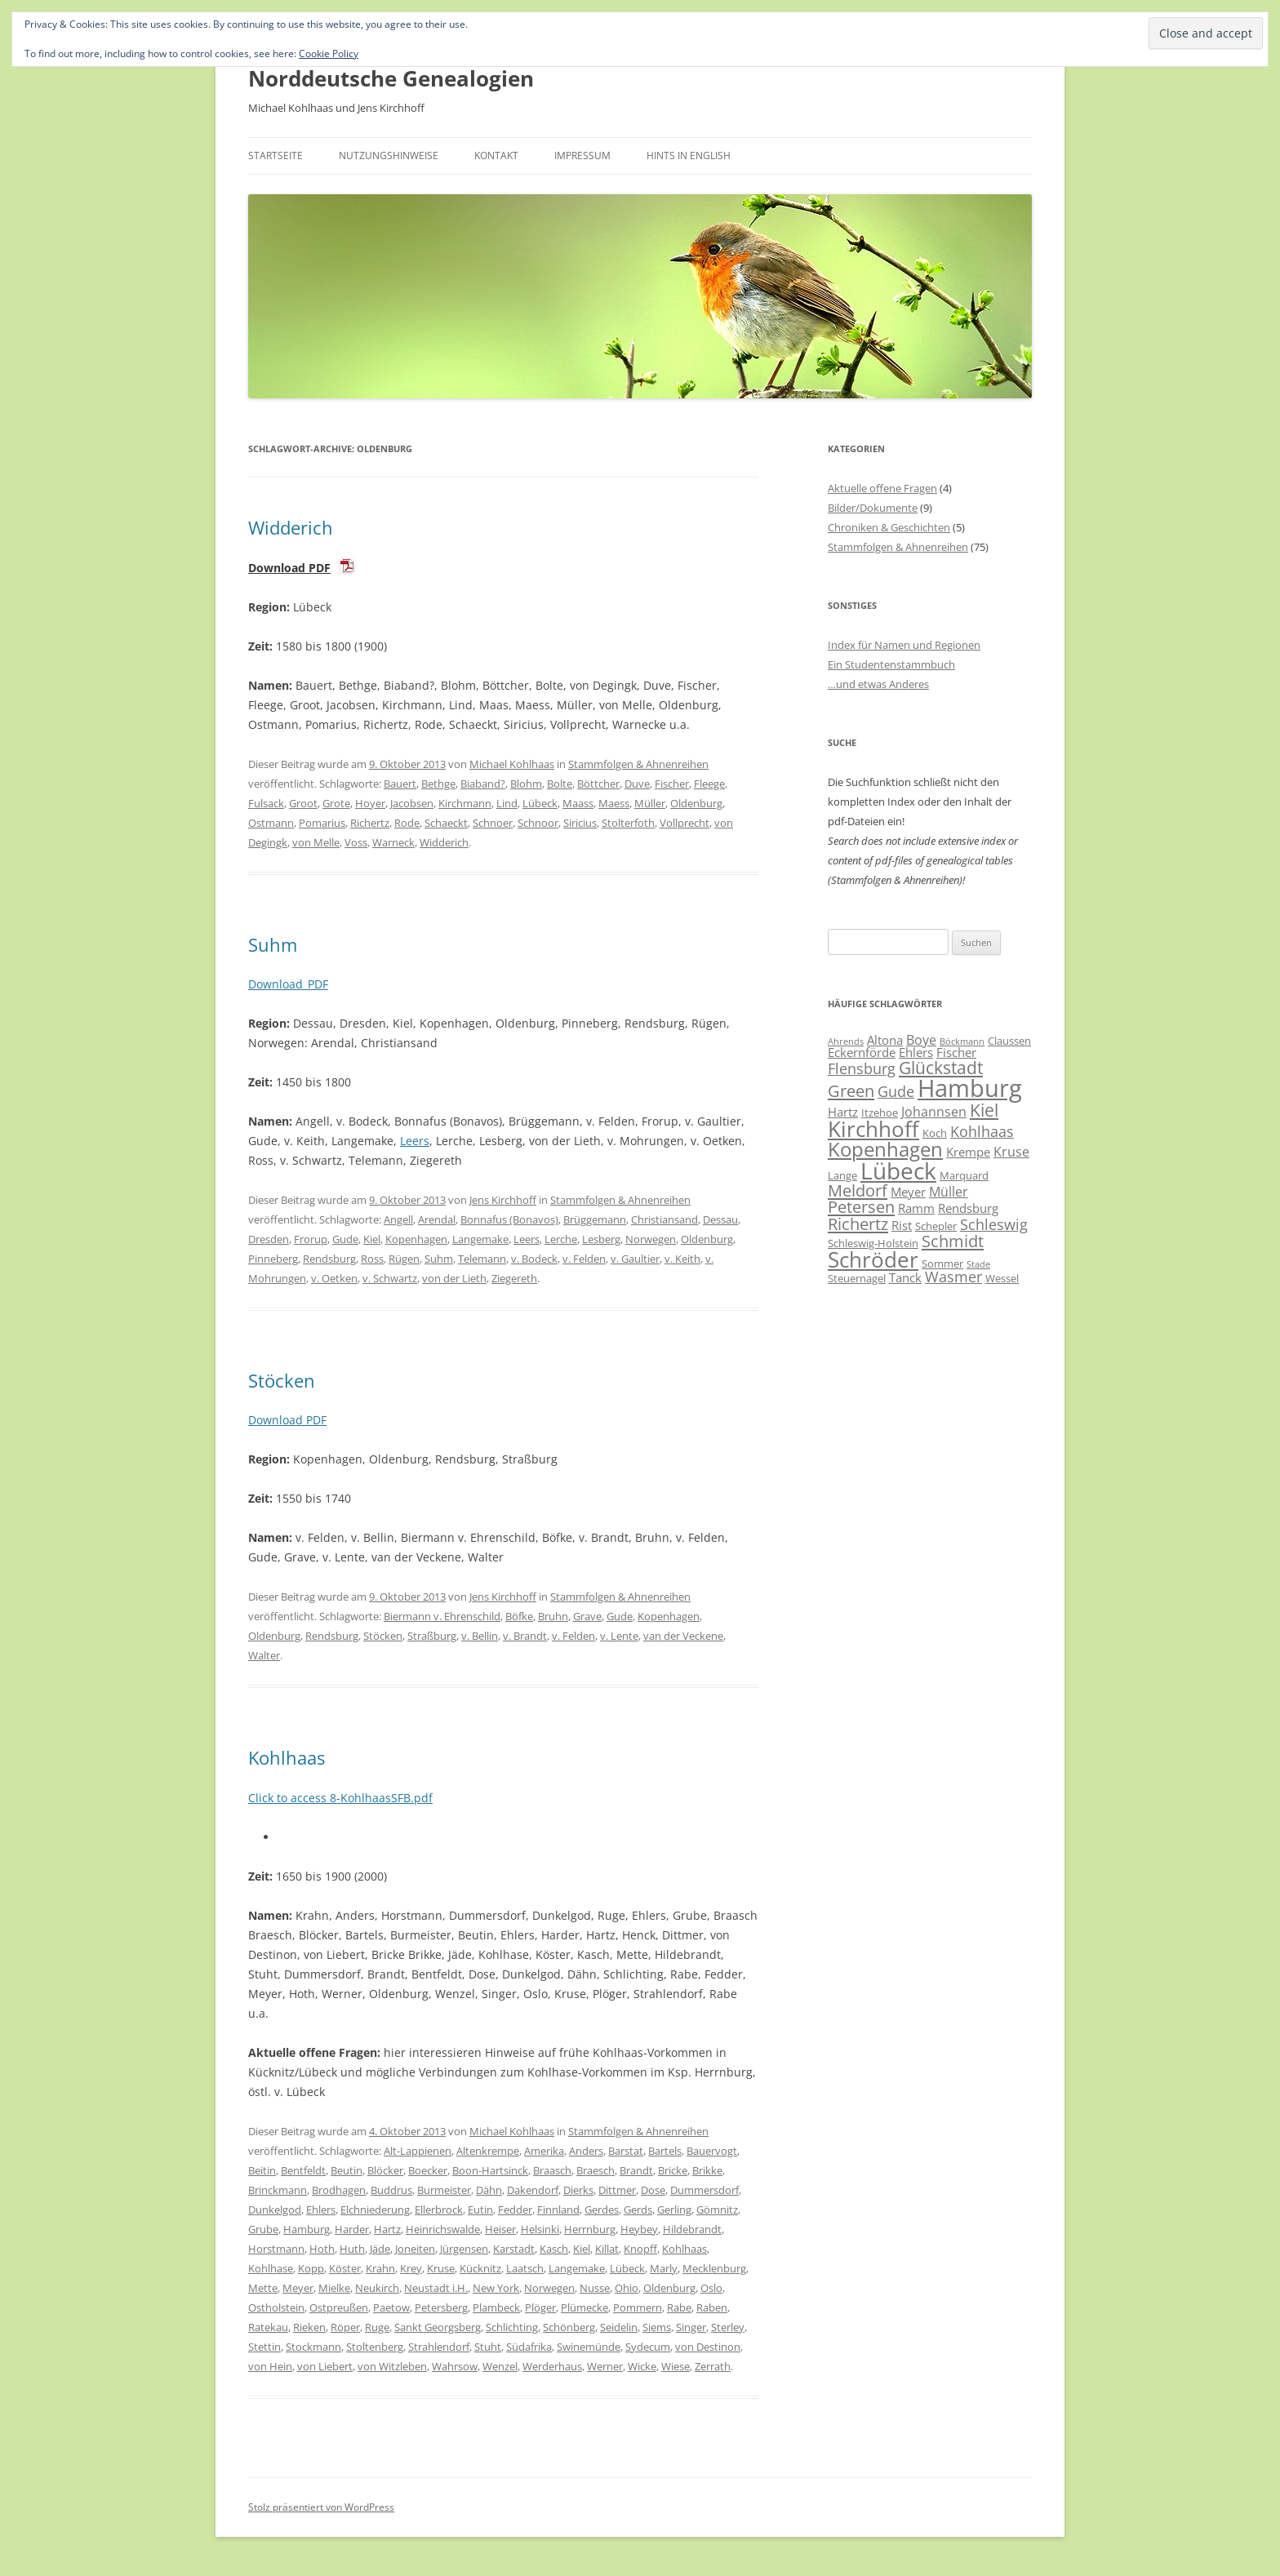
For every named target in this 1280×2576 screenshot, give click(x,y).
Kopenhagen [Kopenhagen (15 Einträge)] (885, 1148)
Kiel (371, 1239)
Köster (345, 2268)
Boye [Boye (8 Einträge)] (921, 1040)
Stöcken (281, 1380)
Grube (263, 2229)
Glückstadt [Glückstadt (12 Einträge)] (941, 1067)
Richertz (369, 822)
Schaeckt (446, 822)
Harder (352, 2229)
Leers (414, 1140)
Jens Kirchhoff (502, 1200)
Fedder (515, 2209)
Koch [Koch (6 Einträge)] (934, 1133)
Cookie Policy (328, 53)
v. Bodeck (534, 1258)
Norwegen (650, 1239)
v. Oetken (334, 1278)
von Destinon (707, 2346)
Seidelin (619, 2327)
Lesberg (601, 1239)
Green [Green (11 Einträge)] (851, 1090)
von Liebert (325, 2366)
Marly (664, 2268)
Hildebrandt (692, 2229)
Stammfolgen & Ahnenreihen (638, 764)
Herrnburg (590, 2229)
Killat (607, 2248)
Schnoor (538, 822)
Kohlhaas (286, 1757)
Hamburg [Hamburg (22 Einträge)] (970, 1088)
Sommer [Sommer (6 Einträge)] (942, 1263)
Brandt (636, 2170)
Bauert (400, 783)
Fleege (709, 783)
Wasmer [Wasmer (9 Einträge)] (953, 1276)
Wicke (642, 2366)
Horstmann (276, 2248)
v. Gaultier (635, 1258)
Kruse (441, 2268)
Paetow (391, 2307)
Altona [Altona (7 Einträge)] (885, 1040)
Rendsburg (329, 1258)
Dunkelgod (274, 2209)
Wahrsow (455, 2366)
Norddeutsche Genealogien (391, 78)
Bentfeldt (303, 2170)
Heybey (639, 2229)
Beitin (262, 2170)
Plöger (540, 2307)
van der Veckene (683, 1635)
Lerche (560, 1239)
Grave (587, 1616)
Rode (407, 822)
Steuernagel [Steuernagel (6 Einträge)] (857, 1278)
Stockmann (313, 2346)
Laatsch (525, 2268)
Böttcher (598, 783)
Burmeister (444, 2190)
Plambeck (496, 2307)
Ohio (626, 2288)
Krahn (380, 2268)
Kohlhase (270, 2268)
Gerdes (601, 2209)
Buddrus (391, 2190)
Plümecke (584, 2307)
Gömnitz (717, 2209)
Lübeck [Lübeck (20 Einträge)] (898, 1170)
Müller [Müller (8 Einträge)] (948, 1192)
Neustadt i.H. (436, 2288)
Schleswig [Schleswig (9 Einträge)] (994, 1224)
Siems (656, 2327)
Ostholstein (276, 2307)
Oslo (711, 2288)
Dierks (578, 2190)
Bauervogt (712, 2150)
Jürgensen (464, 2248)
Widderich (290, 527)
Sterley (727, 2327)
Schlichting (512, 2327)
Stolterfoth (628, 822)
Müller (649, 803)
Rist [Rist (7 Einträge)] (901, 1225)
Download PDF (289, 567)
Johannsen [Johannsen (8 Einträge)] (934, 1112)
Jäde (380, 2248)
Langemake (480, 1239)
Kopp (311, 2268)
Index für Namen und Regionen (904, 644)
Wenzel (500, 2366)
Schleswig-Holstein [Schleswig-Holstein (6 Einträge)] (873, 1243)
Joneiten (415, 2248)
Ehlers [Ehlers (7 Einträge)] (916, 1052)
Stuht (487, 2346)
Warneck (393, 842)
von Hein (270, 2366)
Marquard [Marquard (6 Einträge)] (964, 1175)
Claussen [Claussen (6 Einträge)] (1009, 1040)
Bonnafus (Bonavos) (509, 1219)
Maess (613, 803)
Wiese (675, 2366)
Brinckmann (277, 2190)
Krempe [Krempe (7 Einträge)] (968, 1152)
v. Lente (619, 1635)
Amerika (544, 2150)
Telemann (482, 1258)
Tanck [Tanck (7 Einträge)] (905, 1277)
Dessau (720, 1219)
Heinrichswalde (443, 2229)
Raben (711, 2307)
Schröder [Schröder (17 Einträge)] (873, 1259)
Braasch (552, 2170)
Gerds (638, 2209)
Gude (345, 1239)
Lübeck (540, 803)
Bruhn (553, 1616)
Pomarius (322, 822)
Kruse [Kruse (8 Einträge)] (1011, 1152)
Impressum (582, 155)
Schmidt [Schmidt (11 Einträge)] (953, 1240)
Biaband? (482, 783)
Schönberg (569, 2327)
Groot (303, 803)
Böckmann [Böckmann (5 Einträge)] (962, 1041)
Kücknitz (480, 2268)
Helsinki (540, 2229)
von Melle (316, 842)
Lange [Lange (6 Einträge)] (842, 1175)
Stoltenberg (374, 2346)
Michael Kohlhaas (511, 764)
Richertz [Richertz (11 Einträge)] (858, 1223)
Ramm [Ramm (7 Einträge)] (916, 1208)
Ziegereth (514, 1278)
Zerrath (713, 2366)
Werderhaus (552, 2366)
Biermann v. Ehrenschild (442, 1616)
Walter (264, 1655)
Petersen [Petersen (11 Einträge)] (861, 1206)
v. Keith (682, 1258)
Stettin (264, 2346)
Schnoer (493, 822)
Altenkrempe (487, 2150)
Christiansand (664, 1219)
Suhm (272, 944)
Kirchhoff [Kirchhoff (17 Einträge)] (873, 1129)
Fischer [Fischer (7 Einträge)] (956, 1052)
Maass (577, 803)
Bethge (438, 783)
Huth (352, 2248)
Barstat (625, 2150)
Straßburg (431, 1635)
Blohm (526, 783)
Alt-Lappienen (417, 2150)
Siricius (580, 822)
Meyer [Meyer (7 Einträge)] (908, 1192)
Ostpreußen (338, 2307)
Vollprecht (684, 822)
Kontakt (496, 155)
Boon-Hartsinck (490, 2170)
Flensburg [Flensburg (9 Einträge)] (862, 1068)
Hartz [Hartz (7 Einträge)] (843, 1112)
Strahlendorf (438, 2346)
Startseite (275, 155)
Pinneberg (273, 1258)
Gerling (674, 2209)
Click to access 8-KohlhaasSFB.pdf (340, 1797)
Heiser (500, 2229)
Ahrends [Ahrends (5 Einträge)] (846, 1041)
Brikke (707, 2170)
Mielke (334, 2288)
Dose (653, 2190)
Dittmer (617, 2190)
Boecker (427, 2170)
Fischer (672, 783)
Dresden (268, 1239)
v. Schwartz (389, 1278)
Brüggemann (594, 1219)
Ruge (377, 2327)
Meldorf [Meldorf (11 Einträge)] (857, 1190)
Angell (398, 1219)
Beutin (346, 2170)
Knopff (640, 2248)
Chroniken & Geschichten (889, 527)
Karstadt (514, 2248)
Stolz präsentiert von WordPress (321, 2507)
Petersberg (441, 2307)
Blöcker (385, 2170)
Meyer (297, 2288)
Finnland (558, 2209)
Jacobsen (411, 803)
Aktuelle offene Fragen (882, 488)
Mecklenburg (714, 2268)
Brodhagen (339, 2190)
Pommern (637, 2307)
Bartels (665, 2150)
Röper (345, 2327)
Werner (605, 2366)
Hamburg (306, 2229)
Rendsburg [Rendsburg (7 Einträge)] (968, 1208)
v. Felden (584, 1258)
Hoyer (370, 803)
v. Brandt (525, 1635)
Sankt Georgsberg (437, 2327)
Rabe (679, 2307)
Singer (691, 2327)
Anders (586, 2150)
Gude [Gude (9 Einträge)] (896, 1091)
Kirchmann (464, 803)
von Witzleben (392, 2366)
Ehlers (321, 2209)
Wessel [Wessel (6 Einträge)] (1002, 1278)
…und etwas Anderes (878, 684)
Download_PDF (288, 984)
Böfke (519, 1616)
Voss (355, 842)
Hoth (322, 2248)
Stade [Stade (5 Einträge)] (978, 1264)
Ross (372, 1258)
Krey (411, 2268)
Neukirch (377, 2288)
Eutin (480, 2209)
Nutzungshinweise (388, 155)
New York (496, 2288)
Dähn (489, 2190)
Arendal (437, 1219)
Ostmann (271, 822)
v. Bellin (479, 1635)
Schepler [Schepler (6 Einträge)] (936, 1226)
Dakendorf (532, 2190)
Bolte (559, 783)
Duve (637, 783)
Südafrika (529, 2346)
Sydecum (647, 2346)
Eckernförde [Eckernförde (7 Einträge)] (862, 1052)
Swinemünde (588, 2346)
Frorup (310, 1239)
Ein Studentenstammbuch (891, 664)
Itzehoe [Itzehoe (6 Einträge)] (879, 1112)
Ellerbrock (439, 2209)
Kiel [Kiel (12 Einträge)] (984, 1109)
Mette (263, 2288)
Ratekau (268, 2327)
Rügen (404, 1258)
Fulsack (266, 803)
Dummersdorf (704, 2190)
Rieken (309, 2327)
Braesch (595, 2170)
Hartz (387, 2229)
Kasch (554, 2248)
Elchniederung (375, 2209)
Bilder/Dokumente (873, 507)
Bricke (672, 2170)
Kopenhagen (416, 1239)
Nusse (595, 2288)
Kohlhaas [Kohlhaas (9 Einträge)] (982, 1131)
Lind (507, 803)
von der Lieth (454, 1278)
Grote (336, 803)
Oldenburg (696, 803)
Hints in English (689, 155)
